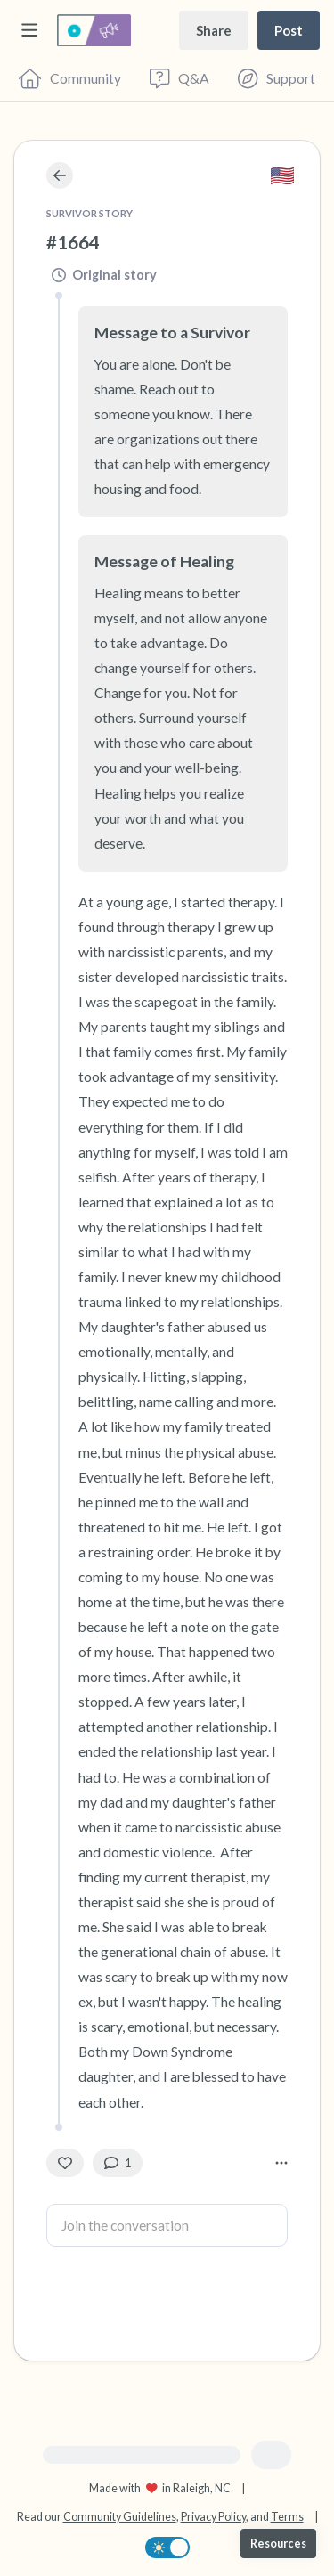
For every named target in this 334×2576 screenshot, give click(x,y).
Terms (287, 2516)
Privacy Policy (213, 2516)
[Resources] (278, 2543)
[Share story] (213, 30)
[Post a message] (288, 30)
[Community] (70, 78)
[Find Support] (276, 78)
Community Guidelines (119, 2516)
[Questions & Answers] (179, 78)
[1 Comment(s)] (118, 2163)
